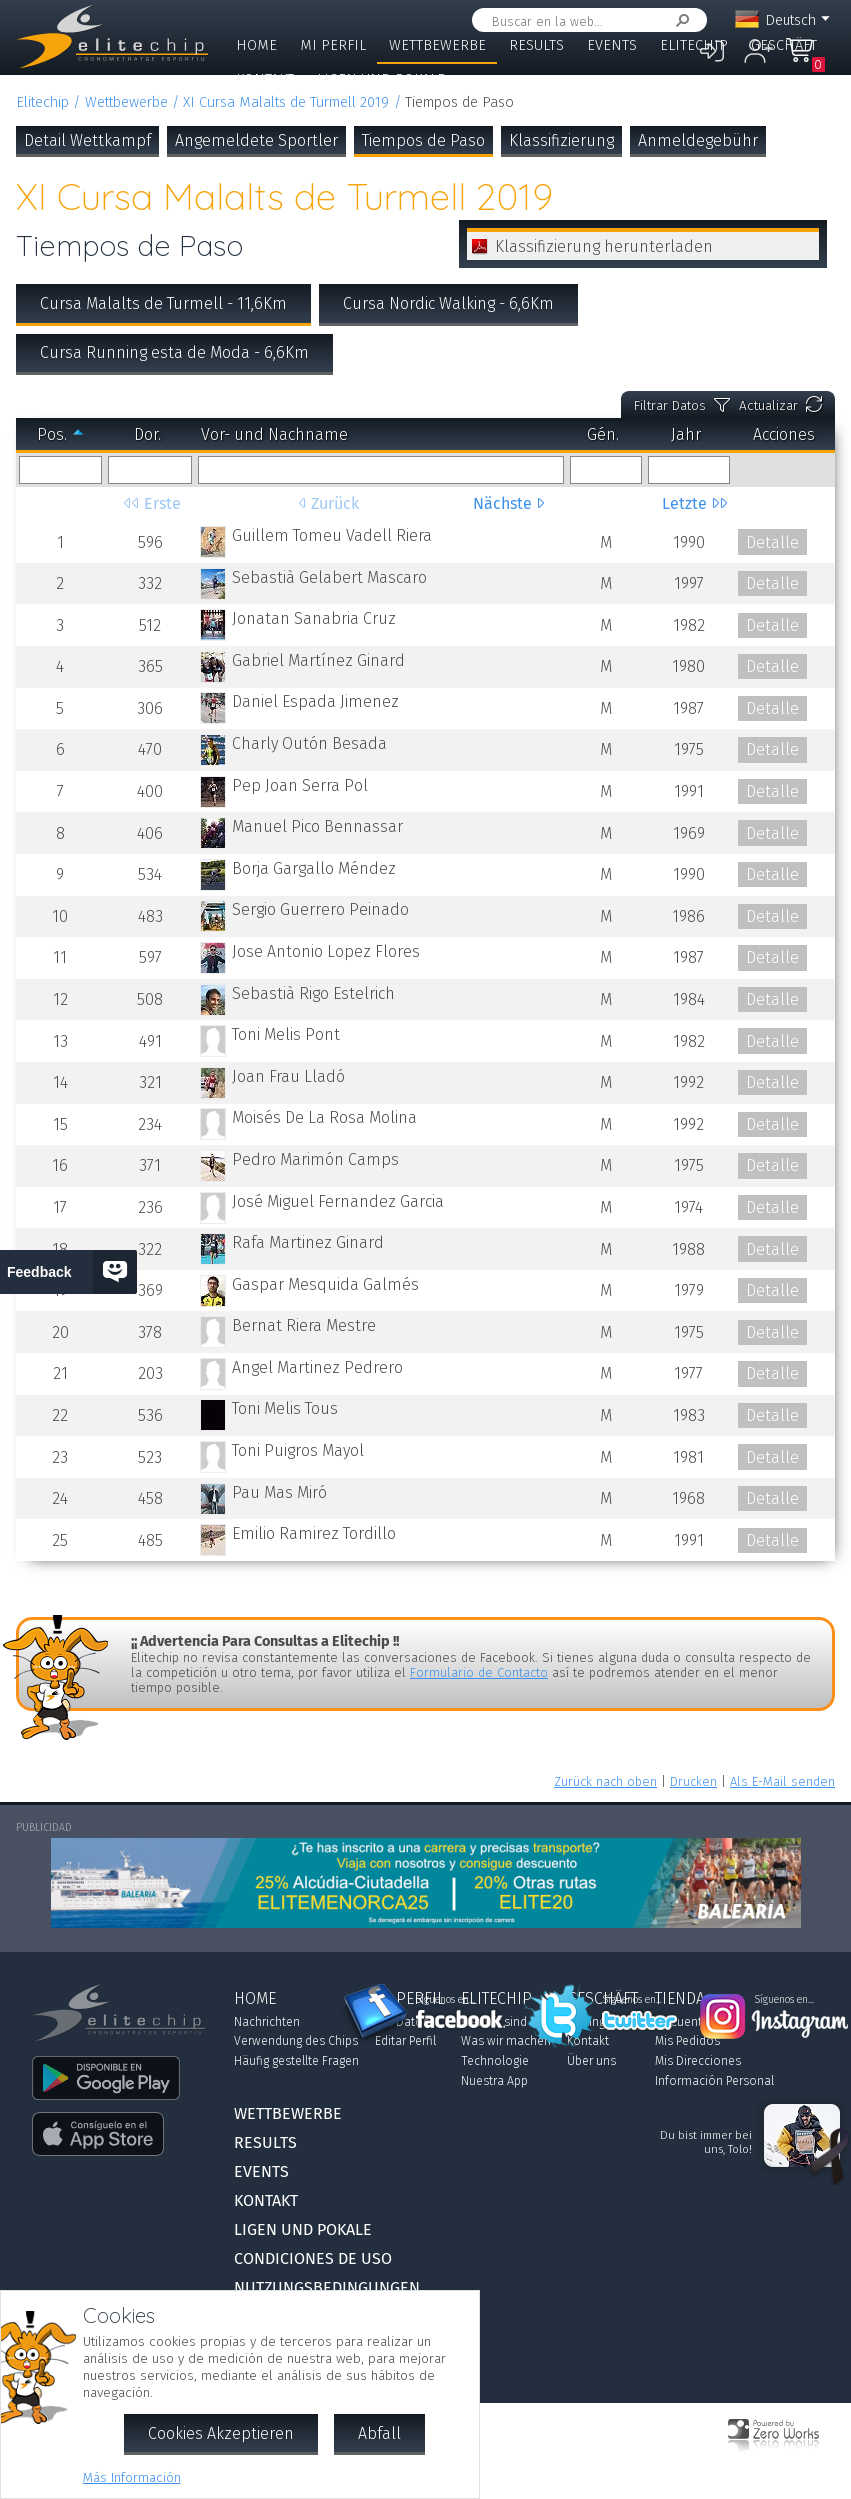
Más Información (132, 2477)
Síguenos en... (445, 2000)
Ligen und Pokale (381, 79)
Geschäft (784, 45)
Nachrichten (267, 2022)
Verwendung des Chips (296, 2041)
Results (536, 45)
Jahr (686, 434)
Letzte (686, 503)
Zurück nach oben (605, 1781)
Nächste (504, 503)
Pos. (52, 434)
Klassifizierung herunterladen (604, 246)
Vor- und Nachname (274, 434)
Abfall (379, 2433)
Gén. (603, 434)
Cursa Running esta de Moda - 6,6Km (174, 352)
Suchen (679, 20)
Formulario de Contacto (479, 1672)
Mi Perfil (333, 45)
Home (256, 45)
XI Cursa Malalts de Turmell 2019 (286, 102)
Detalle (772, 542)
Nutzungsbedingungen (327, 2287)
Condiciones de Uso (313, 2258)
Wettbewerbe (437, 45)
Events (612, 45)
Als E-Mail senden (782, 1781)
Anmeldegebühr (698, 140)
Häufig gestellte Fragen (296, 2061)
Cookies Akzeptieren (221, 2433)
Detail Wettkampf (87, 140)
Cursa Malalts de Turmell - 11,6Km (163, 303)
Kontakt (265, 79)
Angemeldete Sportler (256, 140)
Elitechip (694, 45)
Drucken (693, 1781)
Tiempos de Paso (423, 140)
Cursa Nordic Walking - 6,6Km (448, 303)
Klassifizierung (561, 140)
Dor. (147, 434)
